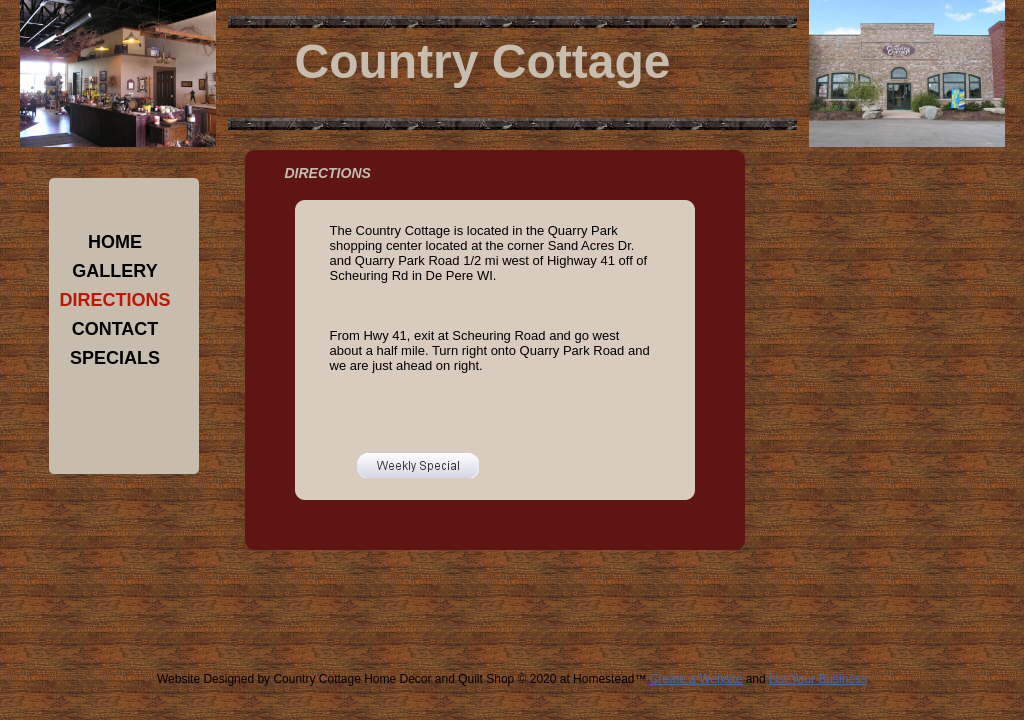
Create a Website (696, 679)
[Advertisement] (495, 622)
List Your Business (818, 679)
